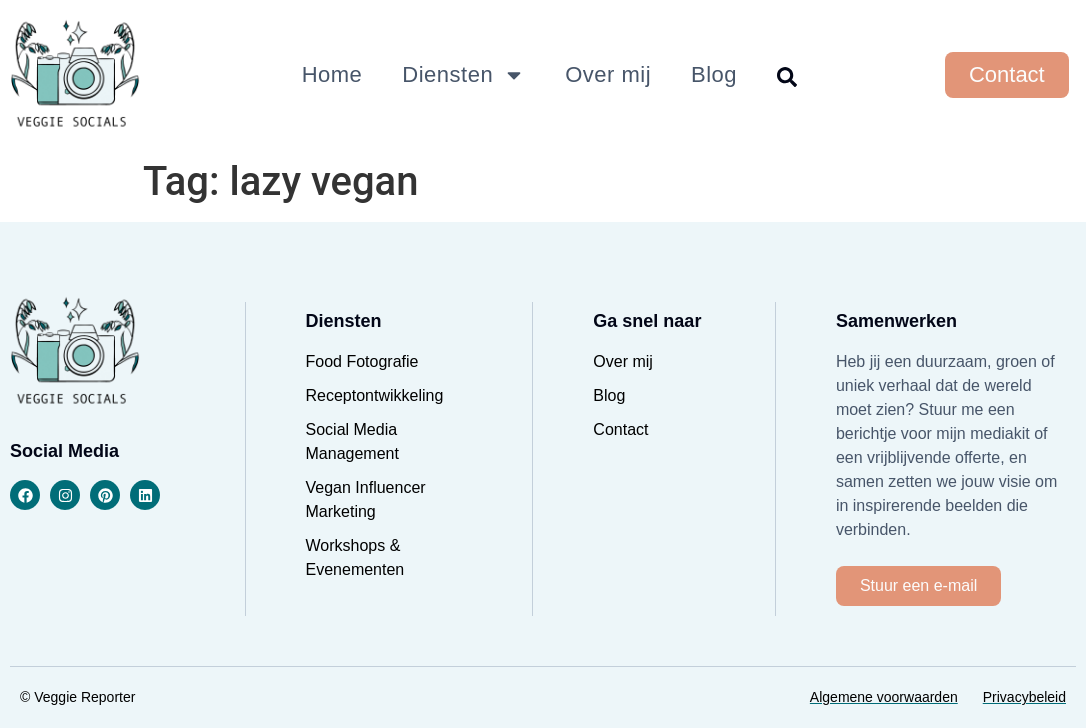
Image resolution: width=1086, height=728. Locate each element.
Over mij (608, 74)
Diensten (463, 75)
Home (332, 74)
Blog (714, 74)
